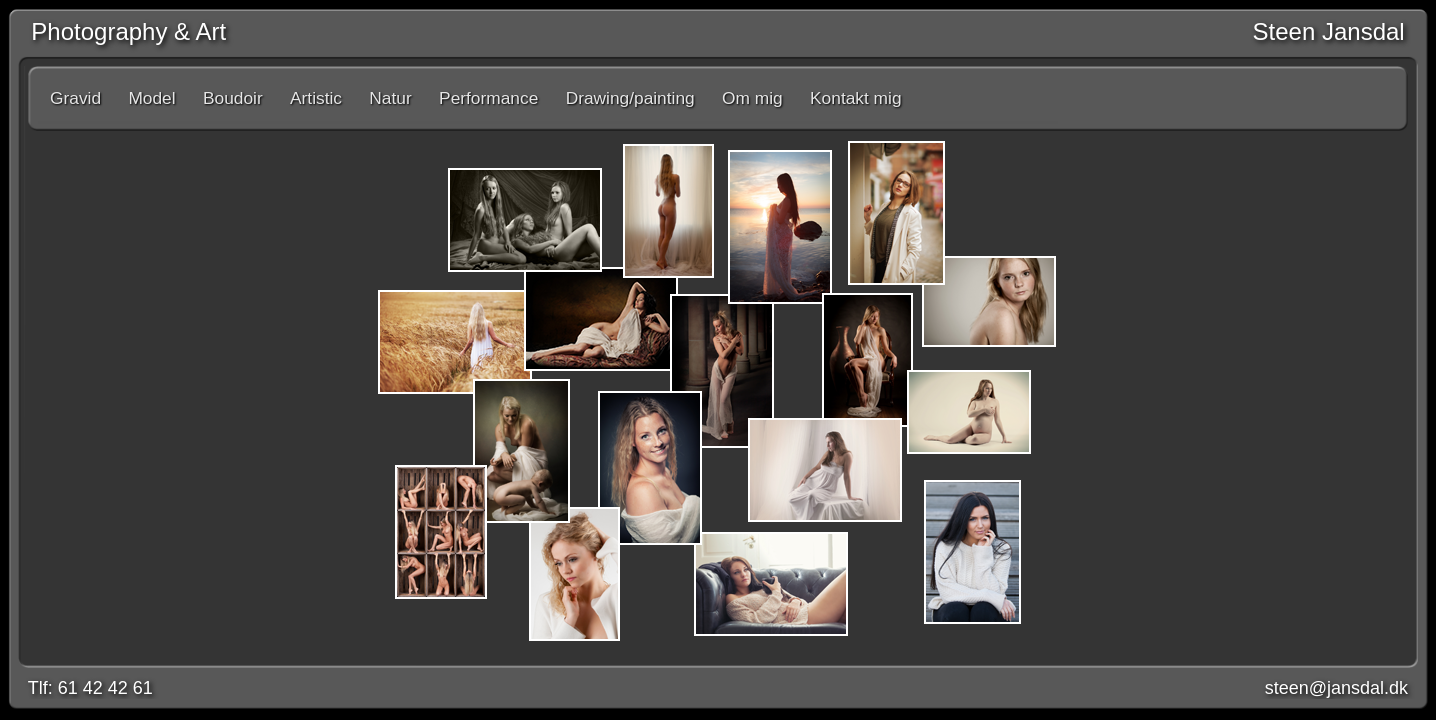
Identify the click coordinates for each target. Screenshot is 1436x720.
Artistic (316, 98)
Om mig (752, 98)
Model (151, 98)
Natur (390, 98)
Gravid (75, 98)
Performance (488, 98)
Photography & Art (122, 31)
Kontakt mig (856, 98)
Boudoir (233, 98)
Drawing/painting (630, 98)
